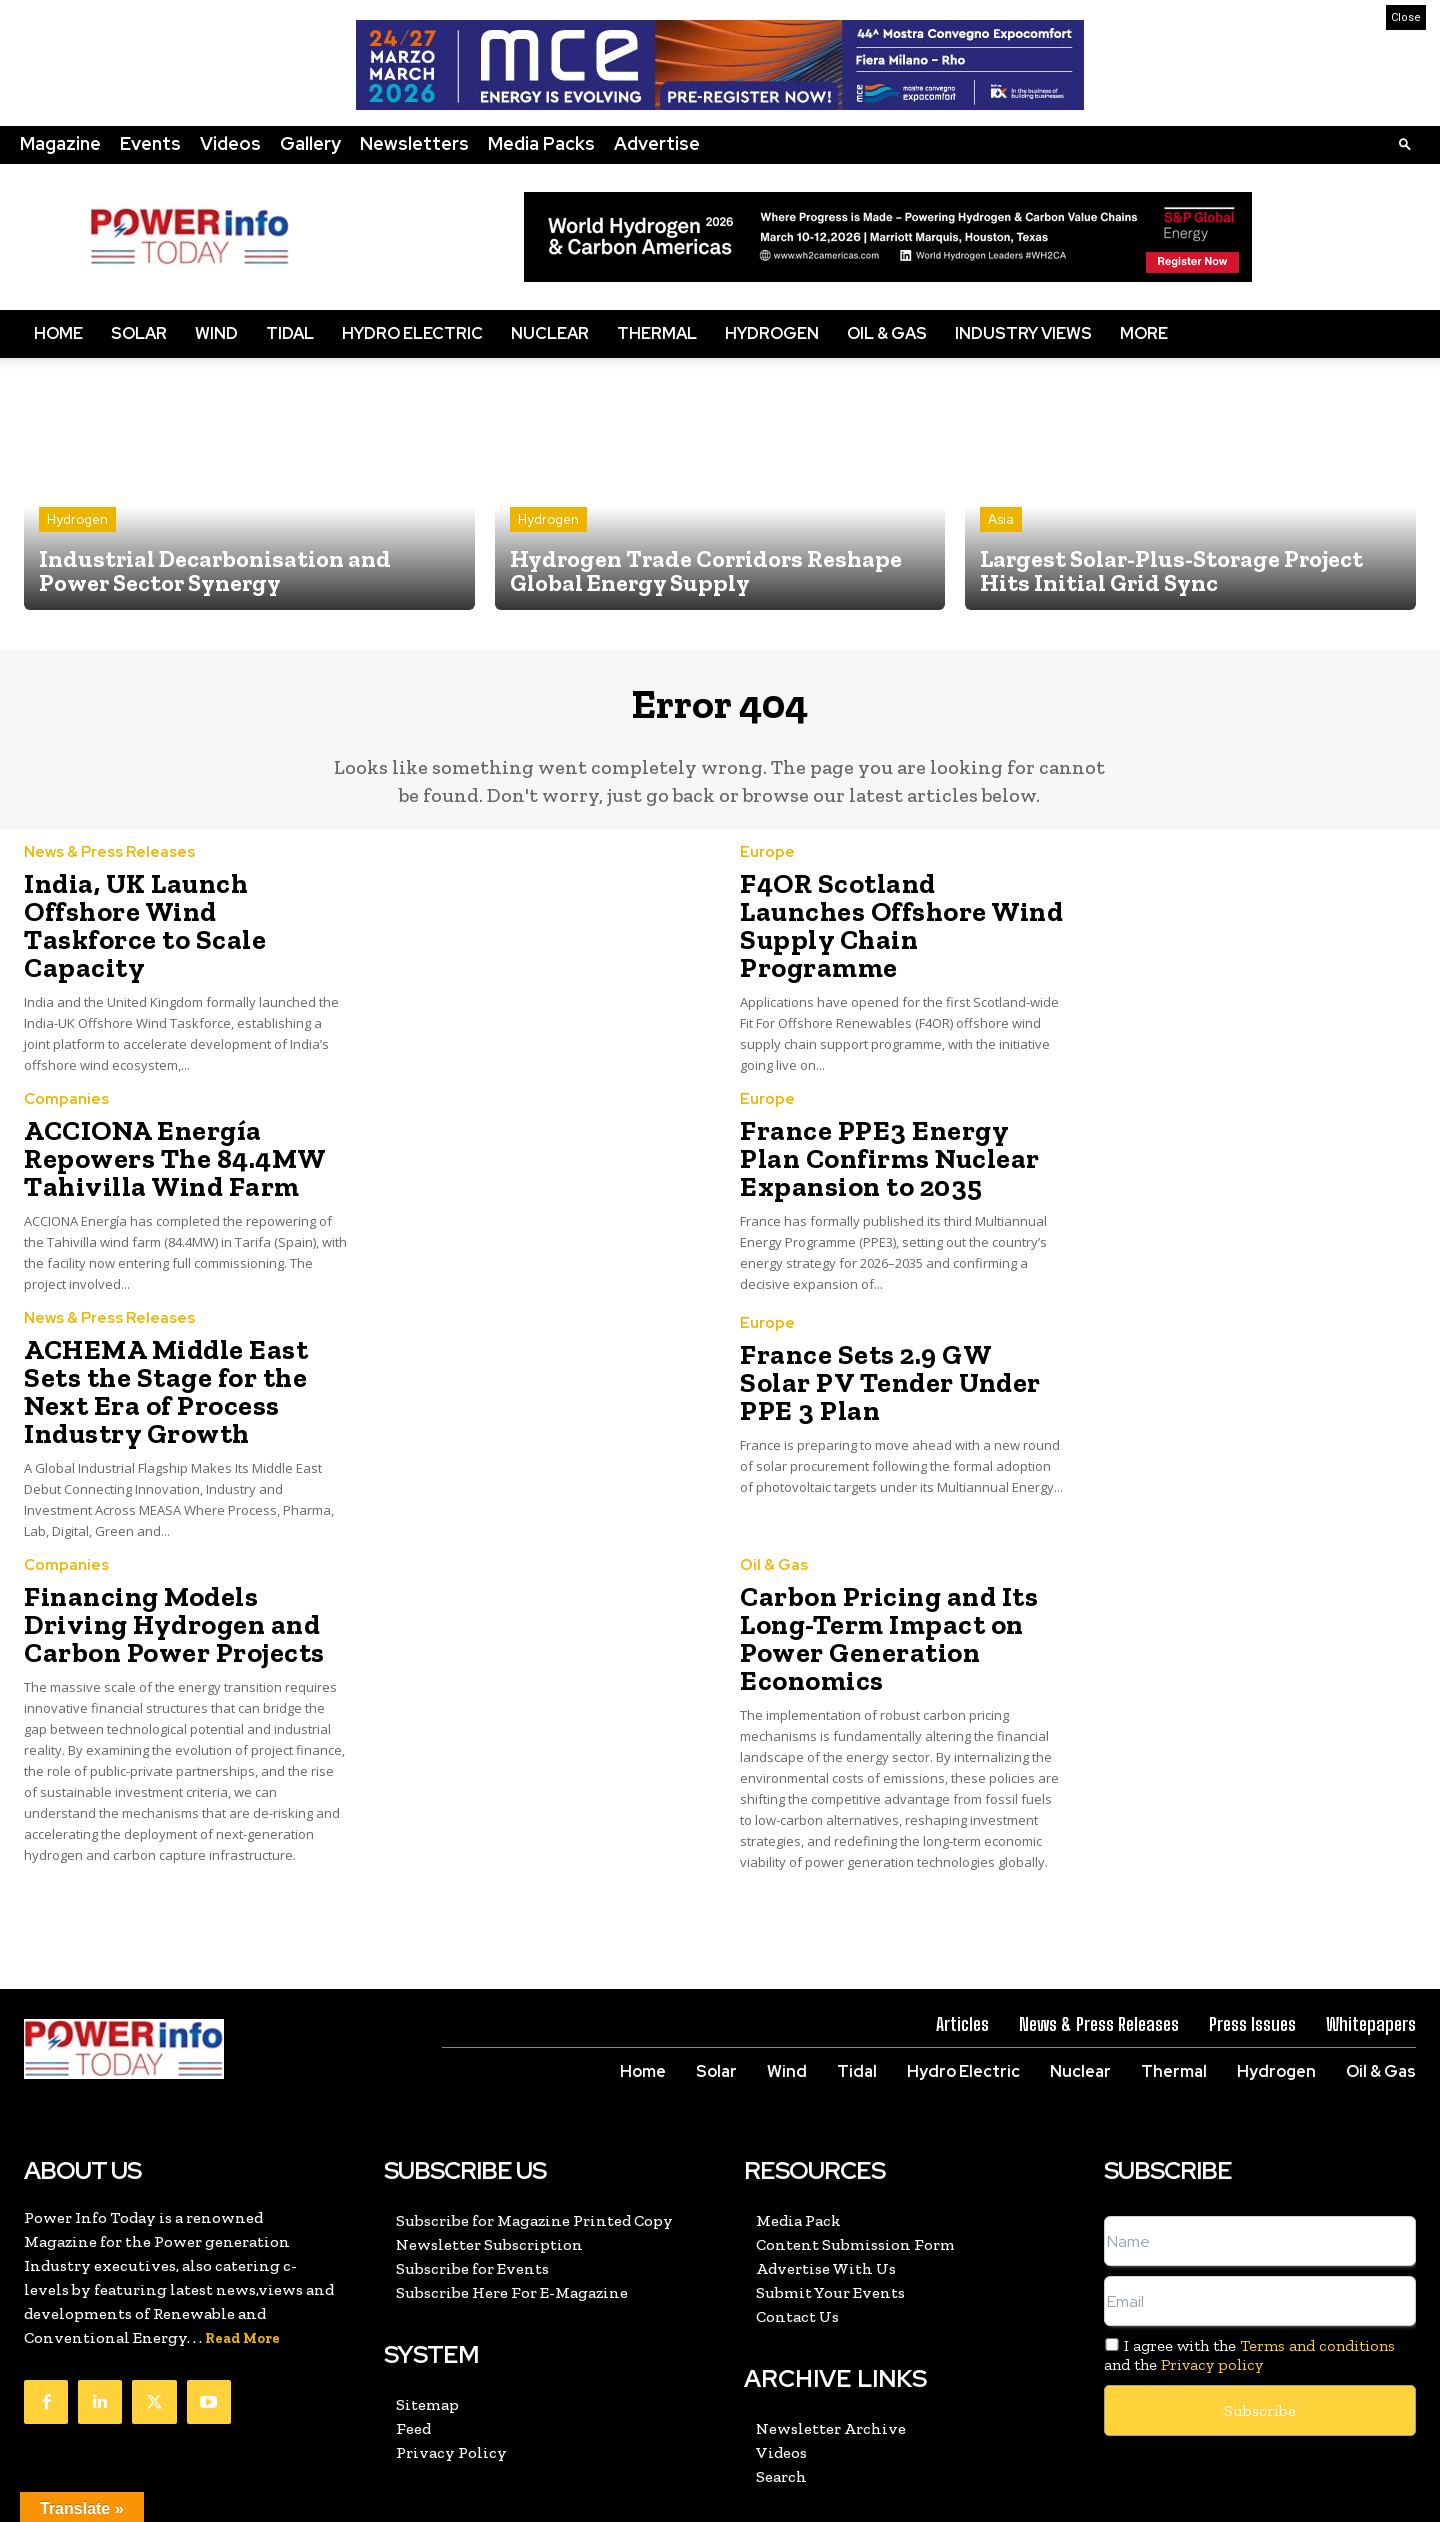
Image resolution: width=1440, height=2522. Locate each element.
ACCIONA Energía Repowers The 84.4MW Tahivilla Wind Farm (156, 1131)
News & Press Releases (109, 868)
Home (58, 333)
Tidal (290, 333)
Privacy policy (1212, 2279)
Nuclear (550, 333)
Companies (66, 1078)
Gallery (310, 143)
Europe (767, 868)
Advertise (657, 143)
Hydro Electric (412, 333)
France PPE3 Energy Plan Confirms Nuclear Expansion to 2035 (883, 1131)
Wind (216, 333)
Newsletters (414, 143)
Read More (242, 2253)
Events (150, 143)
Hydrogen (772, 333)
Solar (139, 333)
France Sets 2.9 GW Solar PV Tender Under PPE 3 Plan (900, 1350)
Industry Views (1023, 333)
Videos (230, 143)
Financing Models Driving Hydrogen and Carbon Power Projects (175, 1548)
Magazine (60, 143)
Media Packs (541, 143)
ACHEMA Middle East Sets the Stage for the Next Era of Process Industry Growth (183, 1340)
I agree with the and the (1249, 2270)
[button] (1405, 143)
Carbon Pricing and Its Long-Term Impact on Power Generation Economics (871, 1560)
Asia (1001, 519)
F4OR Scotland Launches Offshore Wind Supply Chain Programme (884, 921)
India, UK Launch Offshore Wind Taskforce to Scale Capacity (177, 921)
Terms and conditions (1317, 2260)
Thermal (657, 333)
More (1144, 333)
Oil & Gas (887, 333)
